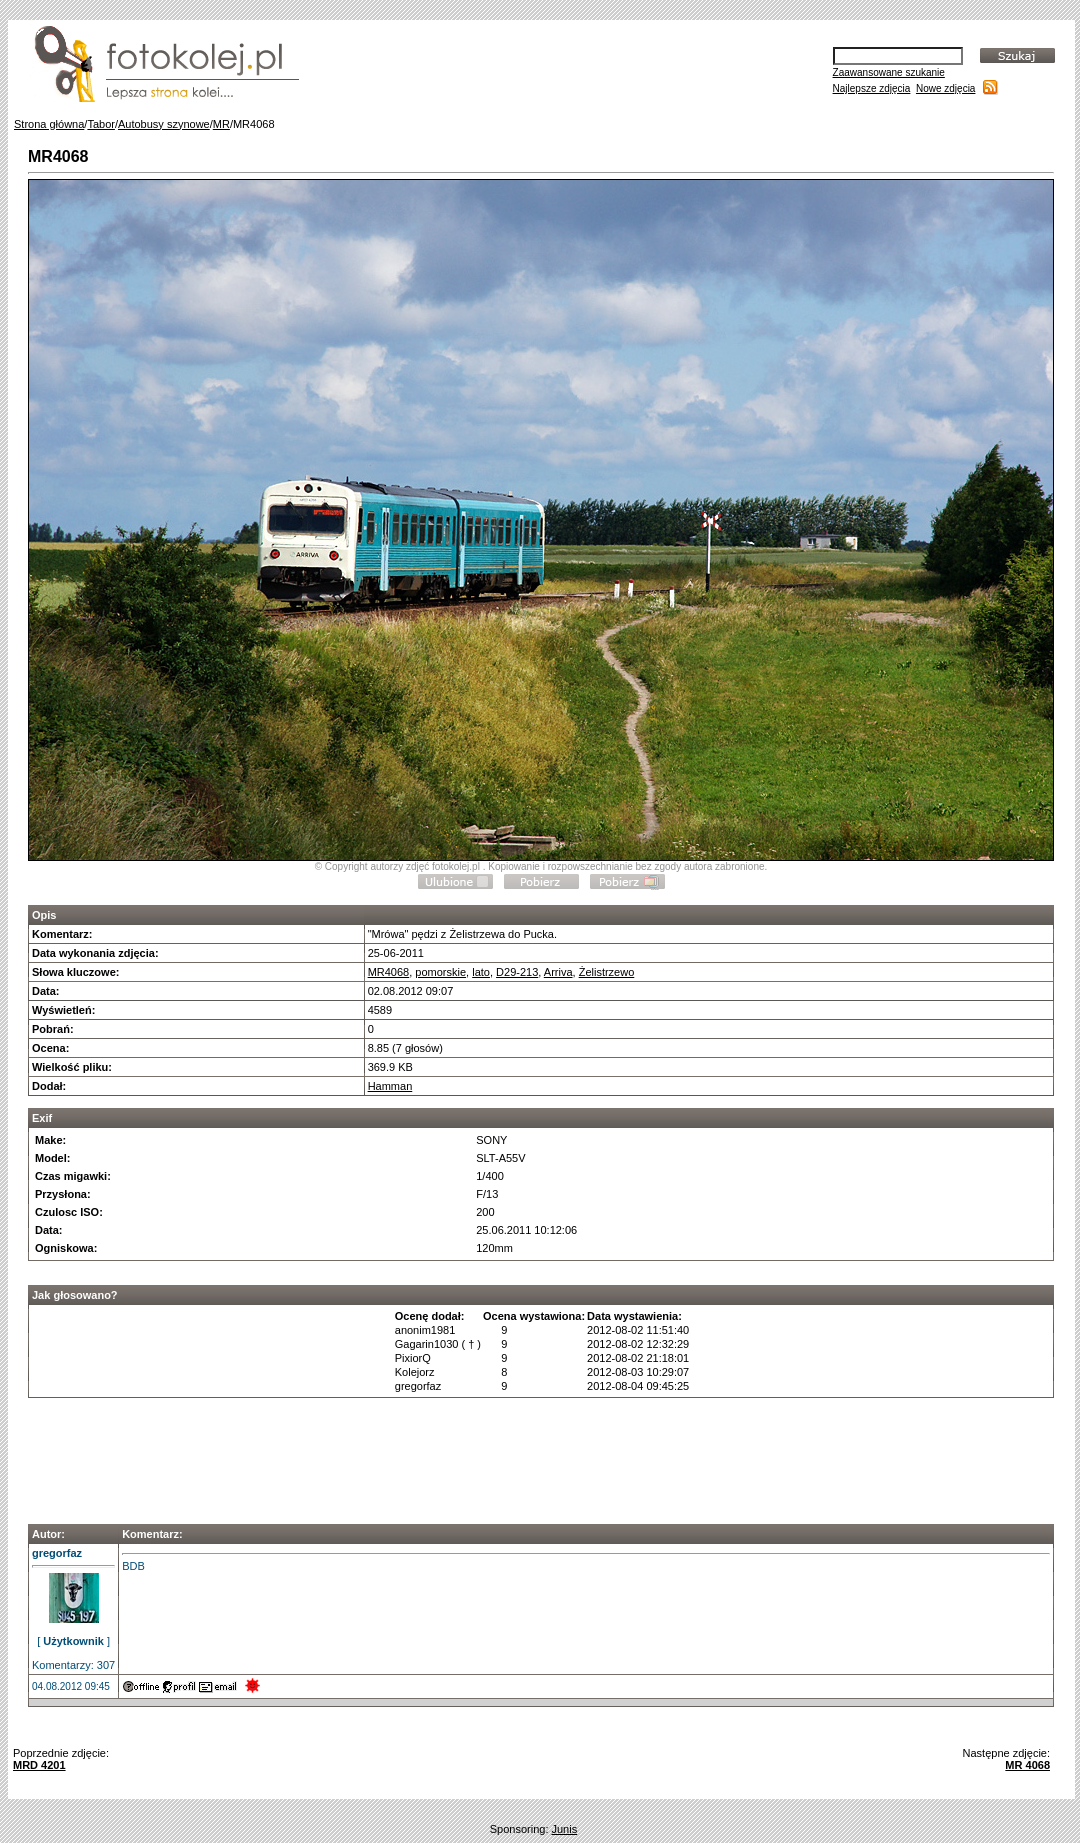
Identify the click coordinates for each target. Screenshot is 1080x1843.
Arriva (558, 972)
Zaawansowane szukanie (889, 72)
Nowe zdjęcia (945, 88)
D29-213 (517, 972)
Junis (565, 1829)
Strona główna (49, 124)
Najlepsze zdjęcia (872, 88)
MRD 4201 (39, 1765)
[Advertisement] (541, 1455)
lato (481, 972)
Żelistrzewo (607, 972)
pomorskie (440, 972)
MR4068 (389, 972)
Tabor (101, 124)
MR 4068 (1027, 1765)
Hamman (390, 1086)
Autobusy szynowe (164, 124)
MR (221, 124)
